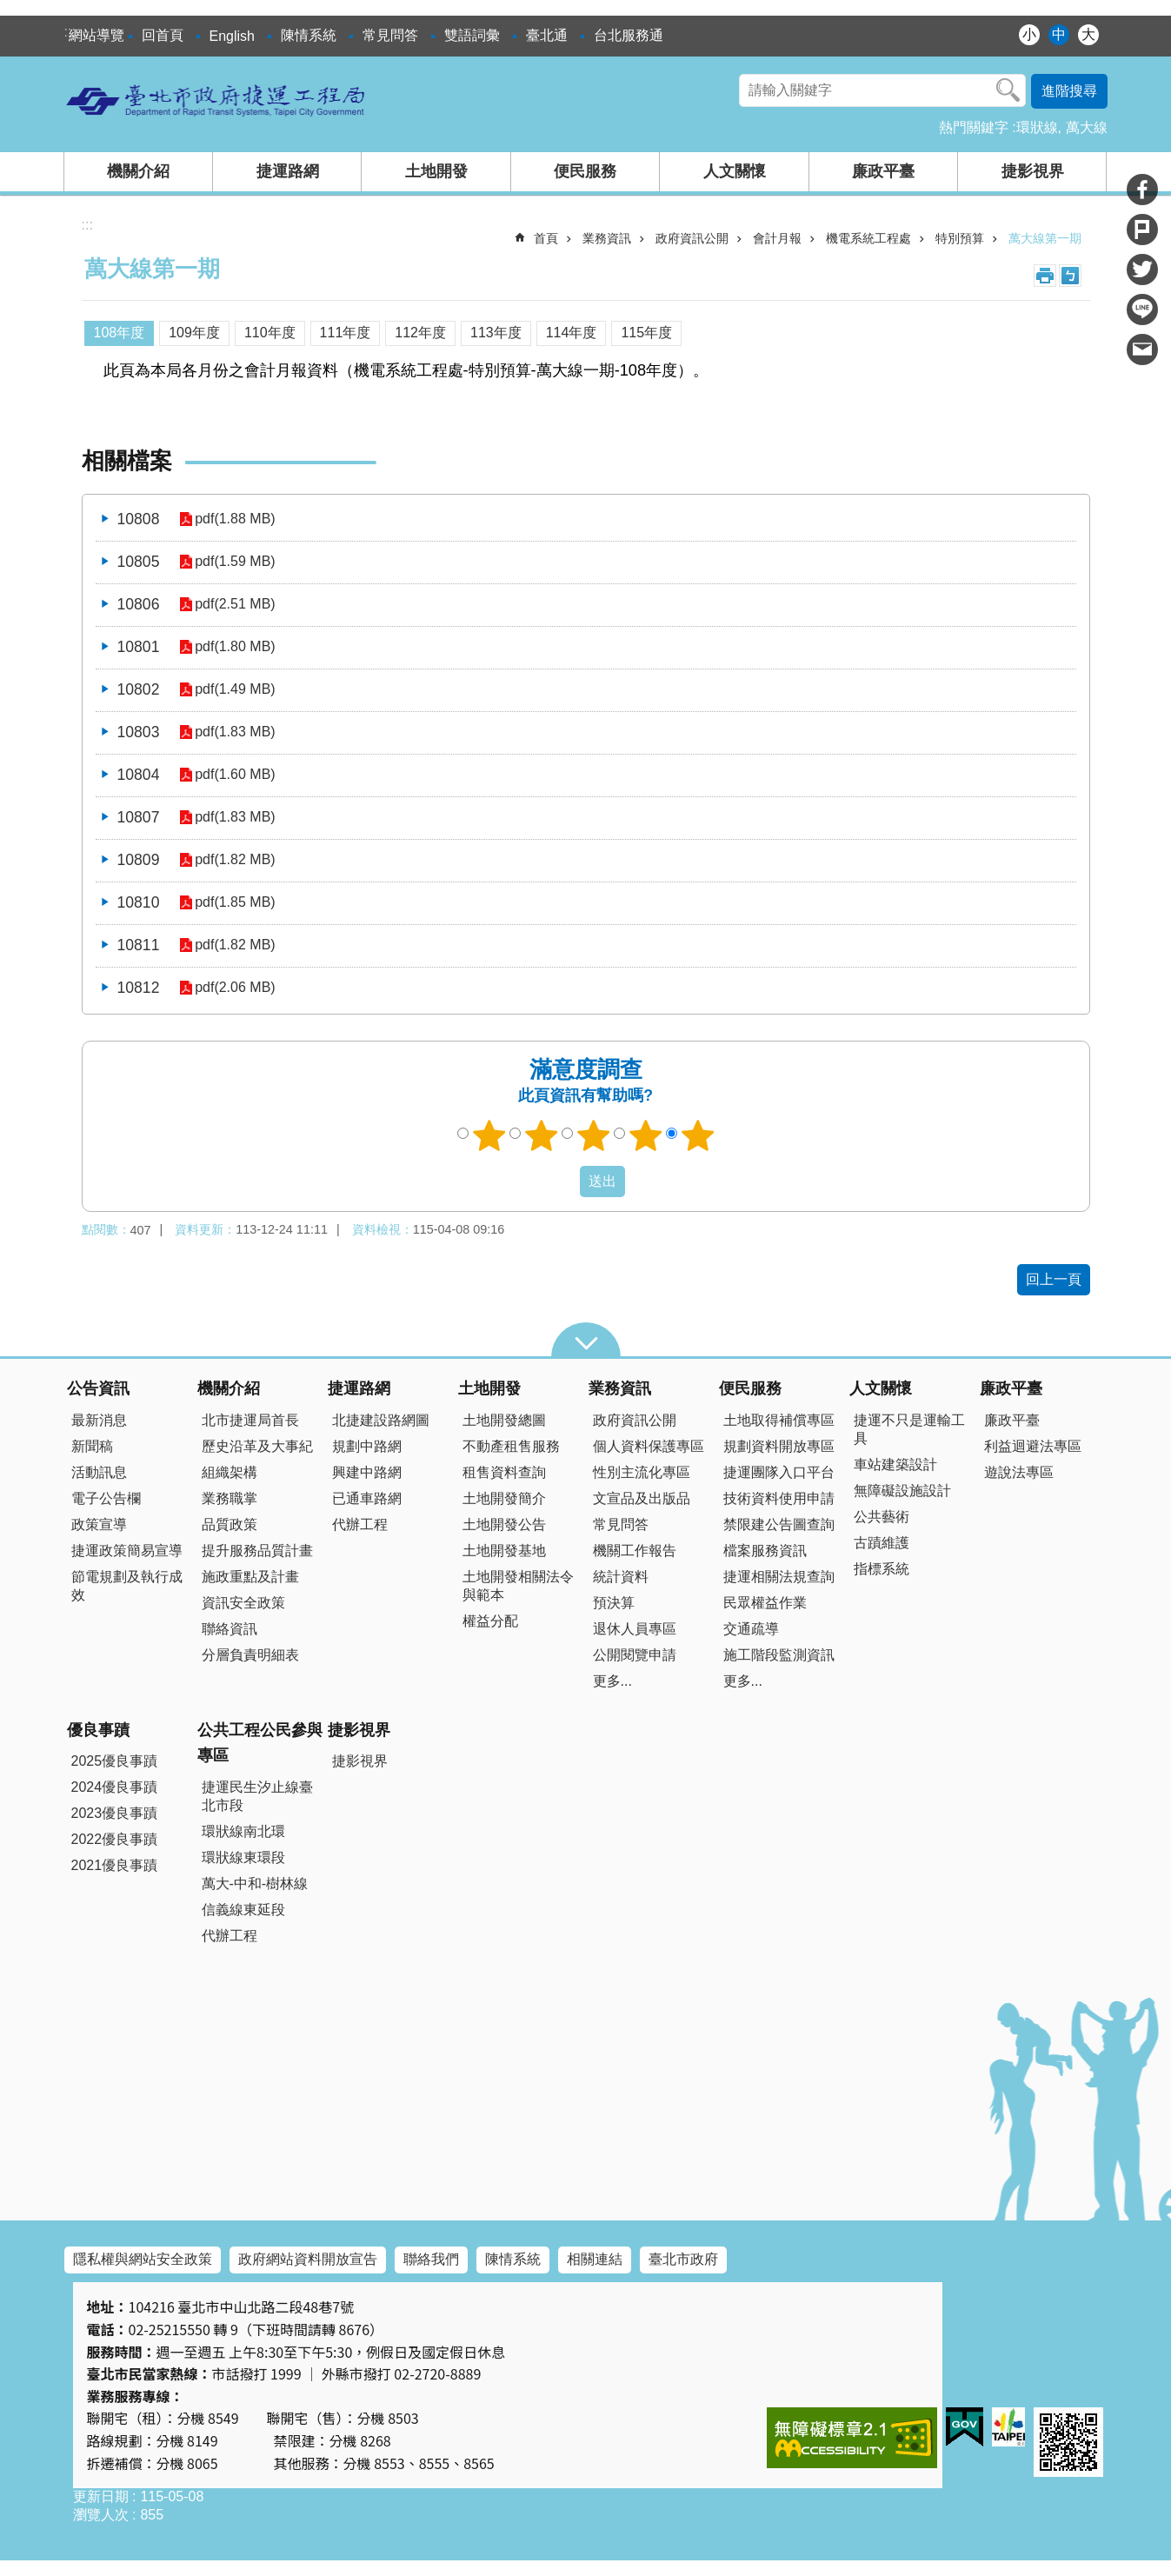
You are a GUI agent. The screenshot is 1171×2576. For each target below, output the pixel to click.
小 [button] (1029, 34)
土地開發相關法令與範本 (518, 1585)
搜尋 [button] (1008, 90)
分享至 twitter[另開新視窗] (1142, 269)
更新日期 (101, 2496)
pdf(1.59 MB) (234, 562)
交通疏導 (751, 1628)
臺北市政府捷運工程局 (216, 100)
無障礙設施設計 (902, 1490)
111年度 (345, 332)
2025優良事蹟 (114, 1761)
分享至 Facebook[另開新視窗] (1142, 189)
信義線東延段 (243, 1909)
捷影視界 (1032, 171)
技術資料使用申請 (779, 1498)
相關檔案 (127, 461)
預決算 (614, 1602)
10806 (138, 604)
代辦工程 (360, 1524)
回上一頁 (1053, 1279)
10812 (138, 987)
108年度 (119, 332)
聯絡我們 (431, 2259)
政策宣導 (99, 1524)
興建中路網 (367, 1472)
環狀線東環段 (243, 1857)
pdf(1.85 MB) (234, 902)
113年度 (496, 332)
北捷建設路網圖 (380, 1420)
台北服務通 (628, 35)
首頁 (546, 238)
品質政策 (229, 1524)
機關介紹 (138, 171)
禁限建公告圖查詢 (779, 1524)
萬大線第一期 (1044, 238)
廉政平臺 (883, 171)
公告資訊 (98, 1388)
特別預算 (959, 238)
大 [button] (1088, 34)
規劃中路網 (367, 1446)
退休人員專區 (634, 1628)
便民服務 (585, 171)
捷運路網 (287, 171)
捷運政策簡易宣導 (127, 1550)
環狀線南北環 (243, 1831)
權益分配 (490, 1621)
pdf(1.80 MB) (234, 647)
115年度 (646, 332)
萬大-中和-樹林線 (255, 1883)
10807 (138, 817)
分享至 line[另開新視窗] (1142, 309)
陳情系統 (308, 35)
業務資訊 (606, 238)
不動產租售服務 (511, 1446)
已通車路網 (367, 1498)
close (586, 1339)
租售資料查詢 (504, 1472)
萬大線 (1087, 127)
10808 (138, 519)
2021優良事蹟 (114, 1865)
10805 (138, 561)
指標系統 (881, 1568)
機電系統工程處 (868, 238)
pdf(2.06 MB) (234, 988)
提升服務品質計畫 (257, 1550)
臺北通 (547, 35)
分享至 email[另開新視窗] (1142, 349)
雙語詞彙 (472, 35)
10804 (138, 774)
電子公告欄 (106, 1498)
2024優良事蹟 (114, 1787)
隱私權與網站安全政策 (142, 2259)
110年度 (270, 332)
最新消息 (99, 1420)
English (232, 36)
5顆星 (697, 1135)
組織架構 (229, 1472)
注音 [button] (1070, 275)
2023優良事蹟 (114, 1813)
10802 (138, 689)
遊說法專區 (1019, 1472)
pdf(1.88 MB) (234, 519)
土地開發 (436, 171)
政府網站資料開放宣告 (307, 2259)
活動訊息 (99, 1472)
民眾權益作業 (765, 1602)
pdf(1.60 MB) (234, 775)
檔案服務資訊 (765, 1550)
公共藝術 (881, 1516)
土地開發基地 (504, 1550)
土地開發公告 (504, 1524)
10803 (138, 732)
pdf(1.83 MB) (234, 732)
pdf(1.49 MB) (234, 689)
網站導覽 (96, 35)
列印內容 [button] (1045, 275)
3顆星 (592, 1135)
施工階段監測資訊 (779, 1654)
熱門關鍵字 (973, 127)
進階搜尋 (1069, 90)
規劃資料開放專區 (779, 1446)
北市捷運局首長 (250, 1420)
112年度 (420, 332)
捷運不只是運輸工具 (909, 1429)
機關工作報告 (634, 1550)
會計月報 (777, 238)
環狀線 (1037, 127)
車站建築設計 (895, 1464)
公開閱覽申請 (634, 1654)
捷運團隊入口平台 (779, 1472)
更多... (612, 1681)
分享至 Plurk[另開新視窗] (1142, 229)
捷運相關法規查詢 (779, 1576)
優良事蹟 (98, 1730)
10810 (138, 902)
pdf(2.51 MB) (234, 604)
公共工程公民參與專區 (260, 1743)
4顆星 (645, 1135)
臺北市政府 (683, 2259)
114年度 (571, 332)
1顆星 (488, 1135)
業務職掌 (229, 1498)
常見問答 (390, 35)
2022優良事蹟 (114, 1839)
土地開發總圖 (504, 1420)
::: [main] (87, 224)
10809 (138, 860)
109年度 (194, 332)
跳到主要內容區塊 (9, 9)
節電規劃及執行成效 (127, 1585)
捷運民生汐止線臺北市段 (257, 1796)
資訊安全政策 (243, 1602)
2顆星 (540, 1135)
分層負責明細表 (250, 1654)
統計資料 (621, 1576)
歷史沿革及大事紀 (257, 1446)
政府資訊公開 (692, 238)
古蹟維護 (881, 1542)
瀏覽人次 (101, 2514)
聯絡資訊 (229, 1628)
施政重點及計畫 (250, 1576)
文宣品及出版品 (641, 1498)
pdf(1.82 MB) (234, 860)
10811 (138, 945)
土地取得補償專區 (779, 1420)
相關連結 (594, 2259)
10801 (138, 647)
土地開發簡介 (504, 1498)
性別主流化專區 (641, 1472)
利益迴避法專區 (1032, 1446)
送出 (563, 1181)
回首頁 (162, 35)
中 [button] (1059, 34)
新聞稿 (92, 1446)
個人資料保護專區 (648, 1446)
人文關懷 (734, 171)
